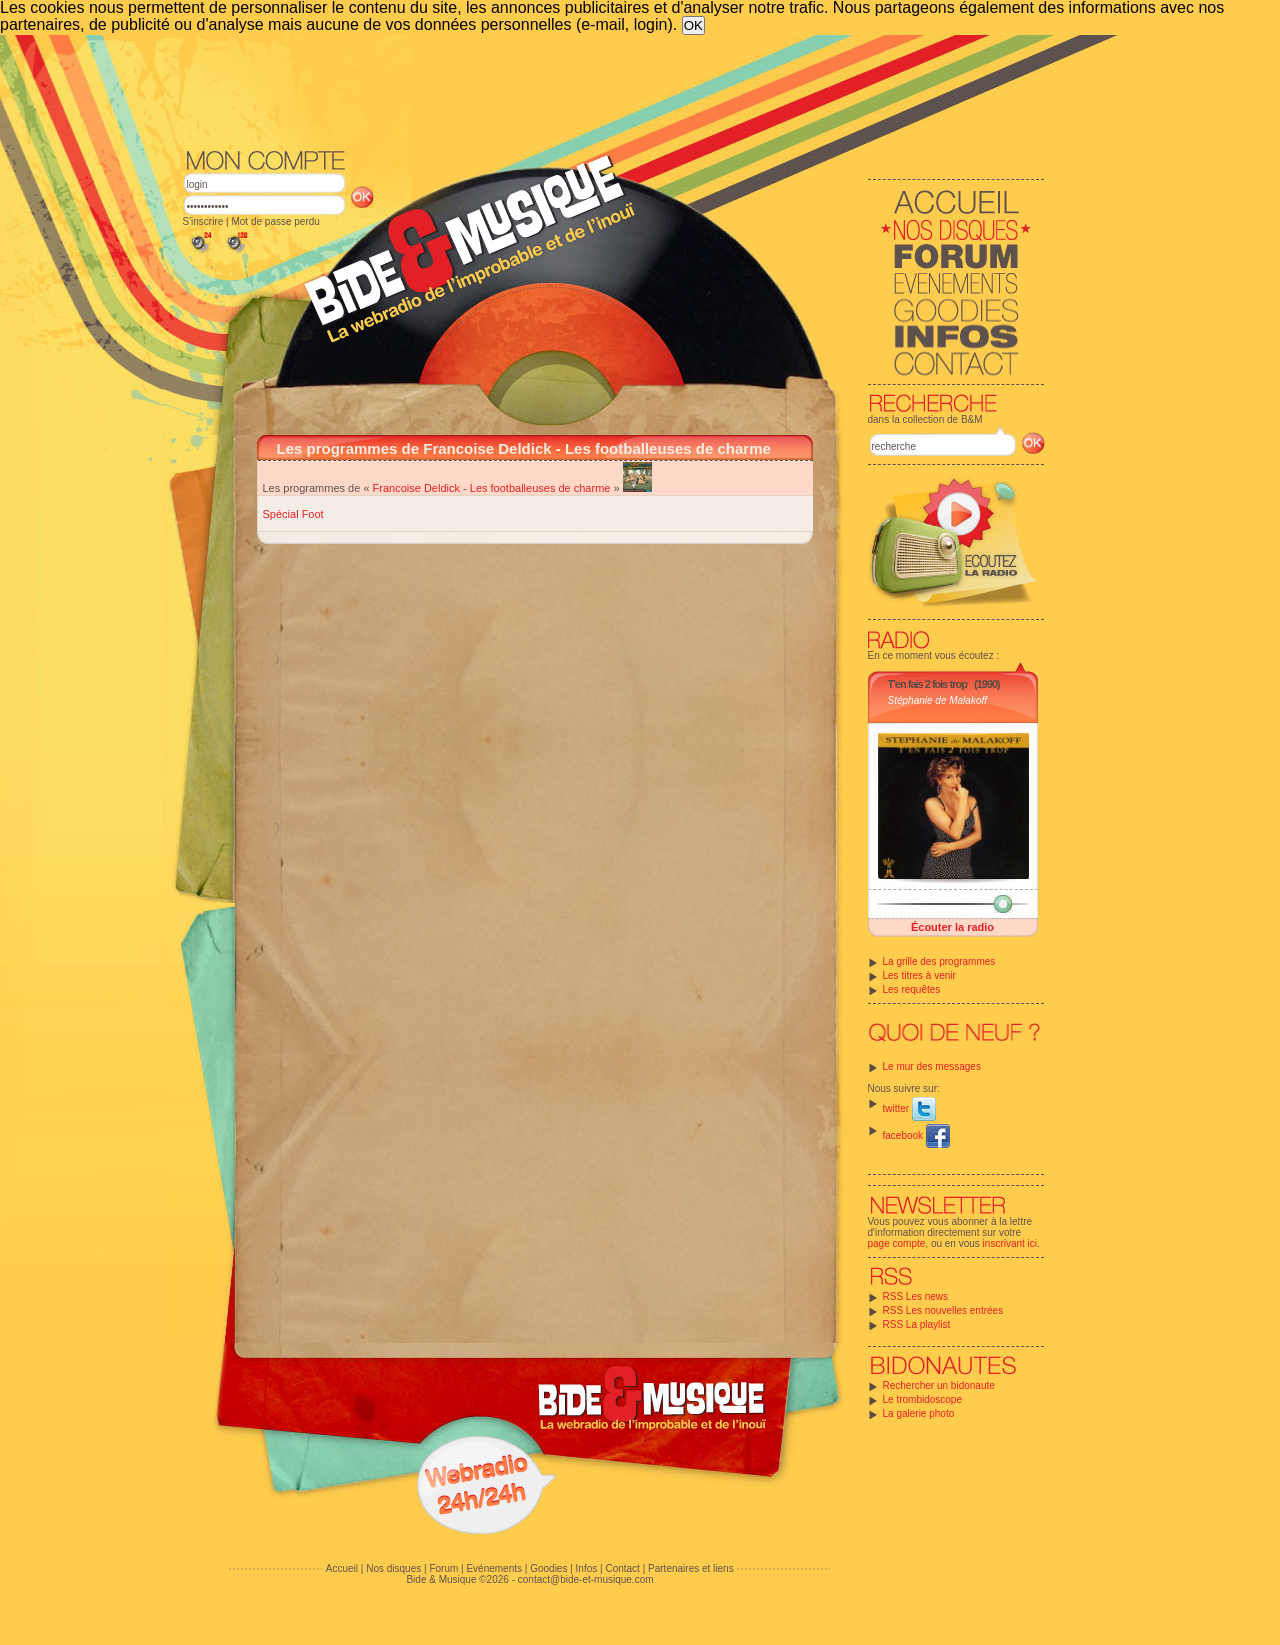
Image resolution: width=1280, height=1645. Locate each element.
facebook (916, 1135)
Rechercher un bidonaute (939, 1385)
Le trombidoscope (923, 1399)
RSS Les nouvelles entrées (943, 1310)
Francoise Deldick (416, 488)
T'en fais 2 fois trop (927, 684)
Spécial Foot (293, 514)
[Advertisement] (614, 90)
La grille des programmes (939, 961)
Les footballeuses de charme (540, 488)
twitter (909, 1108)
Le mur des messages (932, 1066)
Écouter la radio (952, 927)
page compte (897, 1243)
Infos (587, 1568)
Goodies (548, 1568)
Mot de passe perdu (275, 221)
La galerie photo (919, 1413)
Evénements (494, 1568)
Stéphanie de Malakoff (938, 700)
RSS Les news (916, 1296)
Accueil (342, 1568)
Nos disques (393, 1568)
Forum (443, 1568)
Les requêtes (912, 989)
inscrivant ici (1010, 1243)
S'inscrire (203, 221)
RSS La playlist (917, 1324)
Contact (622, 1568)
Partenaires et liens (691, 1568)
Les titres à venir (919, 975)
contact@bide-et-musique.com (586, 1579)
